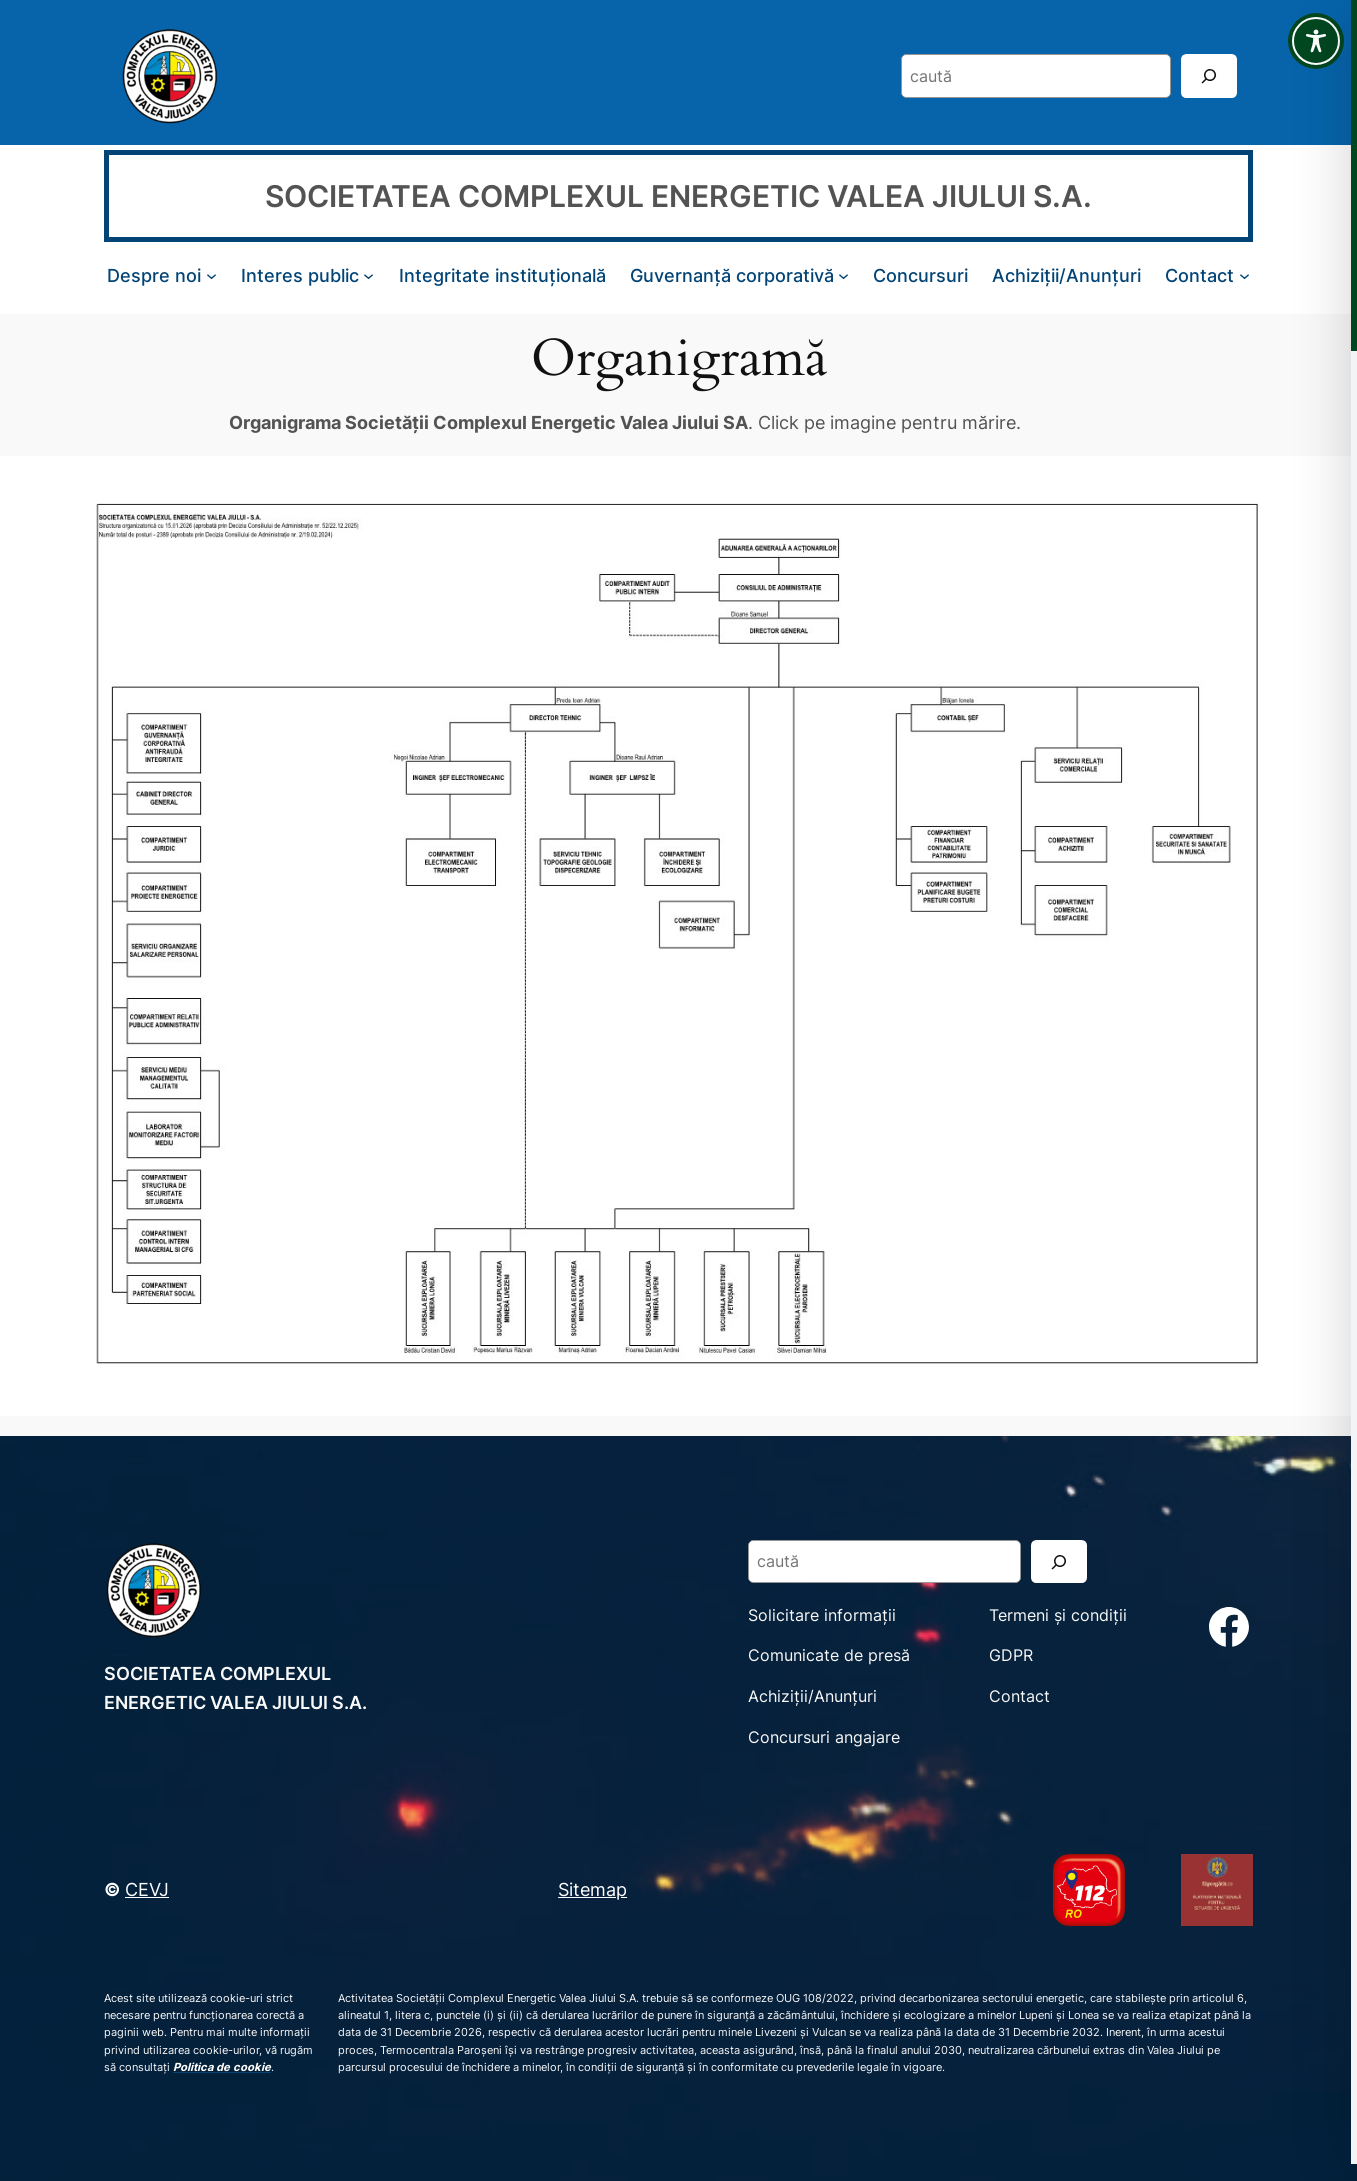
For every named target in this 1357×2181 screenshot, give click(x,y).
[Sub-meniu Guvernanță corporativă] (843, 275)
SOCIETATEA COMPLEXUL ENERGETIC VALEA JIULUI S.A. (678, 196)
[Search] (1209, 75)
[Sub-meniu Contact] (1244, 275)
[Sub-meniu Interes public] (368, 275)
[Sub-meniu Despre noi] (211, 275)
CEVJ (147, 1889)
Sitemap (592, 1889)
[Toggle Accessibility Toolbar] (1316, 41)
